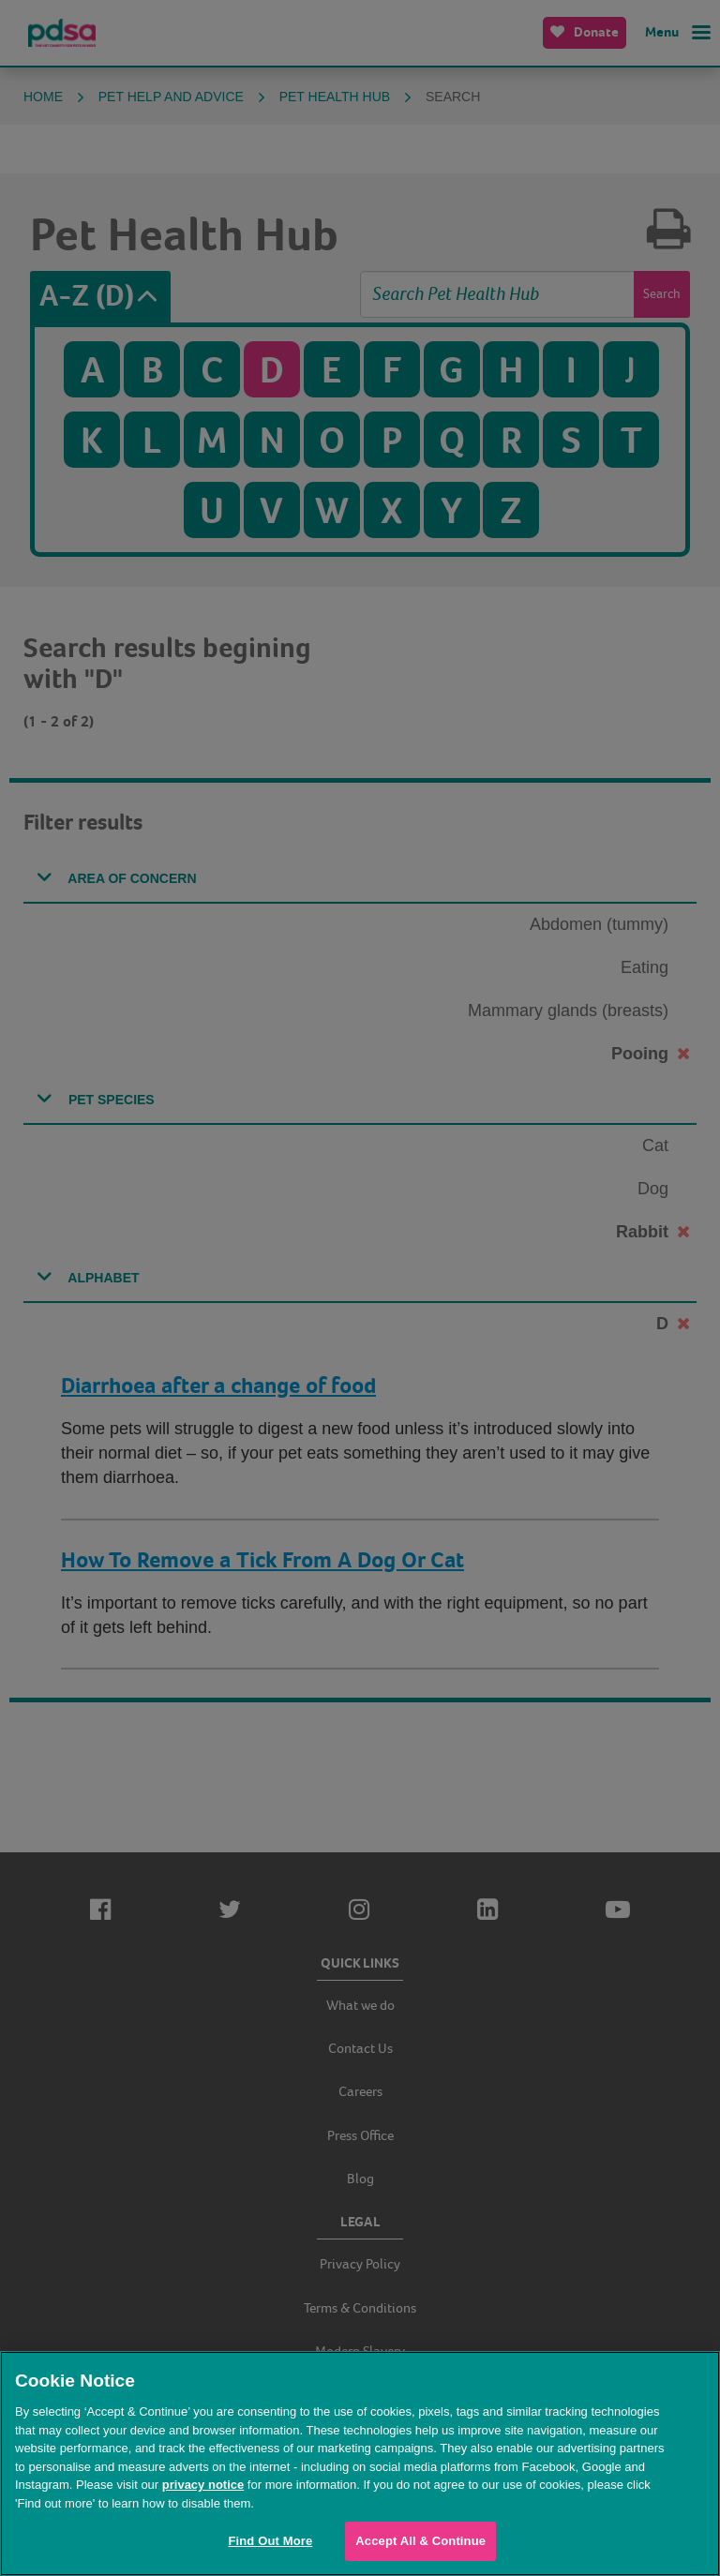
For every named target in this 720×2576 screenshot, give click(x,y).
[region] (360, 2463)
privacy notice (203, 2485)
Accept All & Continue (420, 2541)
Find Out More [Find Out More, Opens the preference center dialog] (270, 2541)
